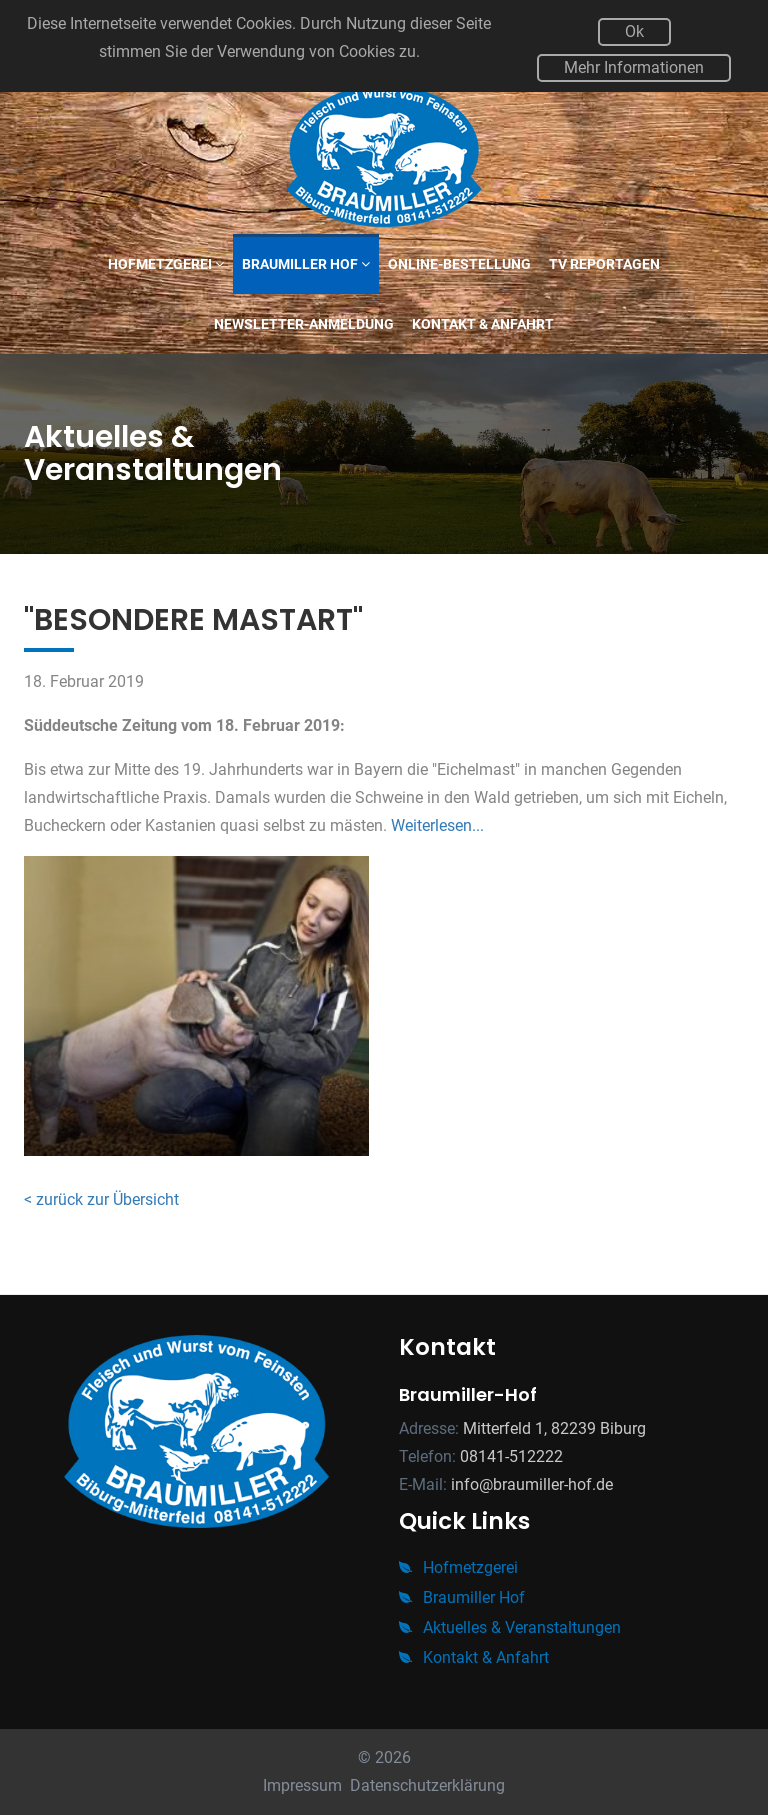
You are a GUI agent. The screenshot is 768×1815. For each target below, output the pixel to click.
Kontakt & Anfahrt (483, 324)
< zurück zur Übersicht (101, 1199)
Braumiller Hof (306, 264)
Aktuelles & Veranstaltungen (510, 1627)
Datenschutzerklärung (427, 1785)
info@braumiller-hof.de (532, 1484)
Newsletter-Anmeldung (304, 324)
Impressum (302, 1785)
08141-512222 (511, 1456)
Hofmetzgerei (166, 264)
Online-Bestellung (459, 264)
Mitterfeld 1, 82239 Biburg (554, 1428)
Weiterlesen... (437, 825)
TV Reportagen (604, 264)
